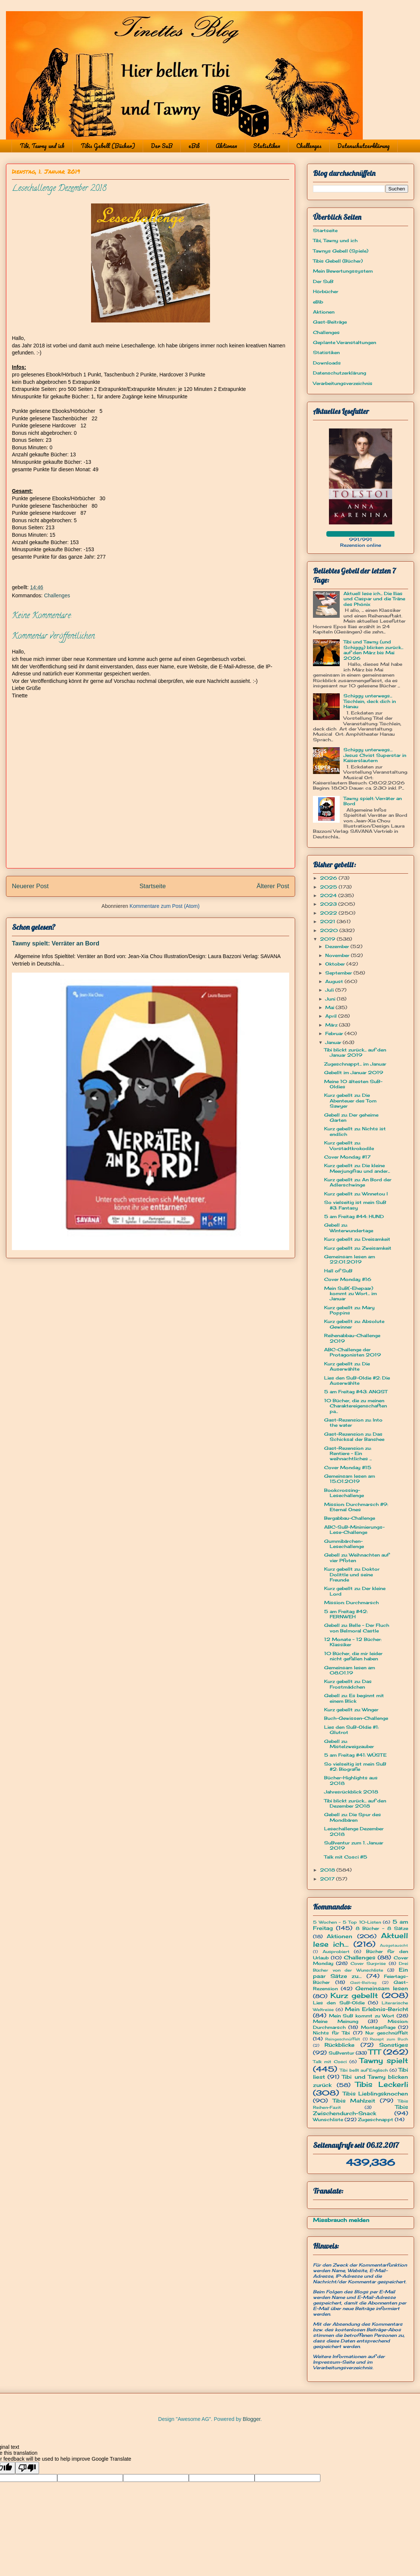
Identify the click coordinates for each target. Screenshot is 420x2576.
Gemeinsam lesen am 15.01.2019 (349, 1478)
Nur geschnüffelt (386, 2033)
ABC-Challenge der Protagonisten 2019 (352, 1352)
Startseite (152, 886)
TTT (374, 2051)
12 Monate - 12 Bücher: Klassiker (352, 1642)
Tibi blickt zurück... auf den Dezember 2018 (355, 1803)
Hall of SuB (338, 1270)
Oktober (335, 964)
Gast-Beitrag (363, 1983)
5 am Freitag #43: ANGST (355, 1391)
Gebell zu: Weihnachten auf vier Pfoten (356, 1557)
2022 (329, 913)
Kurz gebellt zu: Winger (351, 1709)
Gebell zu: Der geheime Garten (351, 1117)
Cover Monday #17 (347, 1157)
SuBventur (341, 2053)
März (332, 1025)
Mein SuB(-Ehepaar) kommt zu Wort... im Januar (350, 1293)
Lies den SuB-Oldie (339, 2002)
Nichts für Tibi (331, 2033)
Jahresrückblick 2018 (351, 1792)
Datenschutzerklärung (363, 145)
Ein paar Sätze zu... (360, 1972)
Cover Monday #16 (347, 1279)
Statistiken (266, 145)
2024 (329, 895)
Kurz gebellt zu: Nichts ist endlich (355, 1131)
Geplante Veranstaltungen (344, 342)
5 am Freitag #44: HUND (354, 1216)
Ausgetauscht (394, 1945)
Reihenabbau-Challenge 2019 (352, 1338)
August (335, 981)
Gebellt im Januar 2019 (353, 1072)
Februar (335, 1033)
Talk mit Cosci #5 (345, 1857)
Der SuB (161, 145)
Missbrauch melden (341, 2220)
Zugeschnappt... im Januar (355, 1064)
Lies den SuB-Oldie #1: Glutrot (351, 1729)
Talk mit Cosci (330, 2061)
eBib (194, 145)
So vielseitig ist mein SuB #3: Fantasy (355, 1204)
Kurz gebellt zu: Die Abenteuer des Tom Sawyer (350, 1100)
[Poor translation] (27, 2468)
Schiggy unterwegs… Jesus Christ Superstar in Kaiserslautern (374, 755)
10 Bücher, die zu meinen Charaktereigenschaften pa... (355, 1406)
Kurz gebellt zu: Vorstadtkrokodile (349, 1145)
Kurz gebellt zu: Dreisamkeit (357, 1239)
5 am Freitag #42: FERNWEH (346, 1614)
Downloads (327, 363)
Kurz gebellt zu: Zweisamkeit (357, 1248)
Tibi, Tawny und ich (42, 145)
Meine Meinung (335, 2021)
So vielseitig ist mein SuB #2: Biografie (355, 1766)
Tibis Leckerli (381, 2084)
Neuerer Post (30, 886)
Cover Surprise (368, 1963)
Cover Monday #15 (347, 1467)
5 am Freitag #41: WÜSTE (355, 1755)
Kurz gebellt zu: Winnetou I (356, 1194)
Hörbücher (325, 291)
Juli (330, 990)
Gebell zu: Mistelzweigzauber (349, 1743)
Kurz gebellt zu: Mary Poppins (349, 1310)
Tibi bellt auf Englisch (364, 2070)
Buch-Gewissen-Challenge (356, 1718)
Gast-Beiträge (330, 322)
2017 (328, 1879)
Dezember (337, 946)
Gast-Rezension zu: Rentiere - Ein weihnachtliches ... (348, 1453)
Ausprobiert (336, 1951)
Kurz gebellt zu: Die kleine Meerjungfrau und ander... (357, 1168)
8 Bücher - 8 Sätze (382, 1928)
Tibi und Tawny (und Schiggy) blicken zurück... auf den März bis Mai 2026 (373, 650)
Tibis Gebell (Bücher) (108, 145)
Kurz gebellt (354, 1995)
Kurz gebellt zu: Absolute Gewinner (354, 1323)
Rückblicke (339, 2045)
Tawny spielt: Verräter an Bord (55, 943)
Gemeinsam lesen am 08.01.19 (349, 1670)
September (339, 973)
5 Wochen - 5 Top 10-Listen (347, 1922)
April (331, 1016)
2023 (329, 904)
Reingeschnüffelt (342, 2039)
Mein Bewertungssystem (343, 271)
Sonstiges (393, 2045)
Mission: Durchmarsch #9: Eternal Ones (356, 1506)
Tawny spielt (383, 2060)
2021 (328, 921)
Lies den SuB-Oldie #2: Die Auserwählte (357, 1380)
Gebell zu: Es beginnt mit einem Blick (354, 1698)
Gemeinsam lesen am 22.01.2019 (349, 1259)
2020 (329, 930)
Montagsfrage (378, 2027)
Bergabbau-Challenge (349, 1518)
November (338, 955)
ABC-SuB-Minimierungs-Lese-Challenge (354, 1529)
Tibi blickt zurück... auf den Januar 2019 (355, 1052)
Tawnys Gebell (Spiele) (340, 251)
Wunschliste (328, 2119)
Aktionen (226, 145)
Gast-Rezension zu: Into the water (353, 1422)
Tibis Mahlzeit (354, 2100)
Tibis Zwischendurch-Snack (360, 2110)
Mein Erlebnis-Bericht (376, 2009)
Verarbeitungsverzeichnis (342, 383)
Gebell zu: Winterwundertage (348, 1227)
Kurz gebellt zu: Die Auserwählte (347, 1366)
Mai (330, 1007)
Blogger (251, 2419)
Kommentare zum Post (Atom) (165, 906)
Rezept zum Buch (389, 2039)
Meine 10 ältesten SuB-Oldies (353, 1084)
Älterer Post (272, 886)
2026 (329, 878)
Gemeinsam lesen (381, 1988)
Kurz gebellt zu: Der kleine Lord (354, 1591)
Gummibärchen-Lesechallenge (344, 1543)
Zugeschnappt (375, 2119)
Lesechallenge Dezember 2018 (354, 1831)
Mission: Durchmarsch (351, 1602)
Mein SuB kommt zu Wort (362, 2015)
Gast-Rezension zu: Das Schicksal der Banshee (354, 1436)
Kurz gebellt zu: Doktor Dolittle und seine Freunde (351, 1574)
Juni (331, 999)
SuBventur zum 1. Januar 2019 (353, 1845)
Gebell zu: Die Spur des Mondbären (352, 1817)
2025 (329, 887)
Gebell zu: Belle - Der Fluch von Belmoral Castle (356, 1627)
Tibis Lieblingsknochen (375, 2093)
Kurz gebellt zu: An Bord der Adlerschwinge (357, 1182)
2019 (328, 939)
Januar (334, 1042)
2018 (328, 1870)
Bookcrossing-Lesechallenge (344, 1492)
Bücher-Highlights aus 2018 (351, 1780)
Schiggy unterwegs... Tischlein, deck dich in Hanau (369, 701)
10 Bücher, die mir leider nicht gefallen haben (353, 1656)
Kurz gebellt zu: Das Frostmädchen (348, 1684)
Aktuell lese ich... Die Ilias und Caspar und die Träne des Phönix (374, 599)
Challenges (309, 145)
